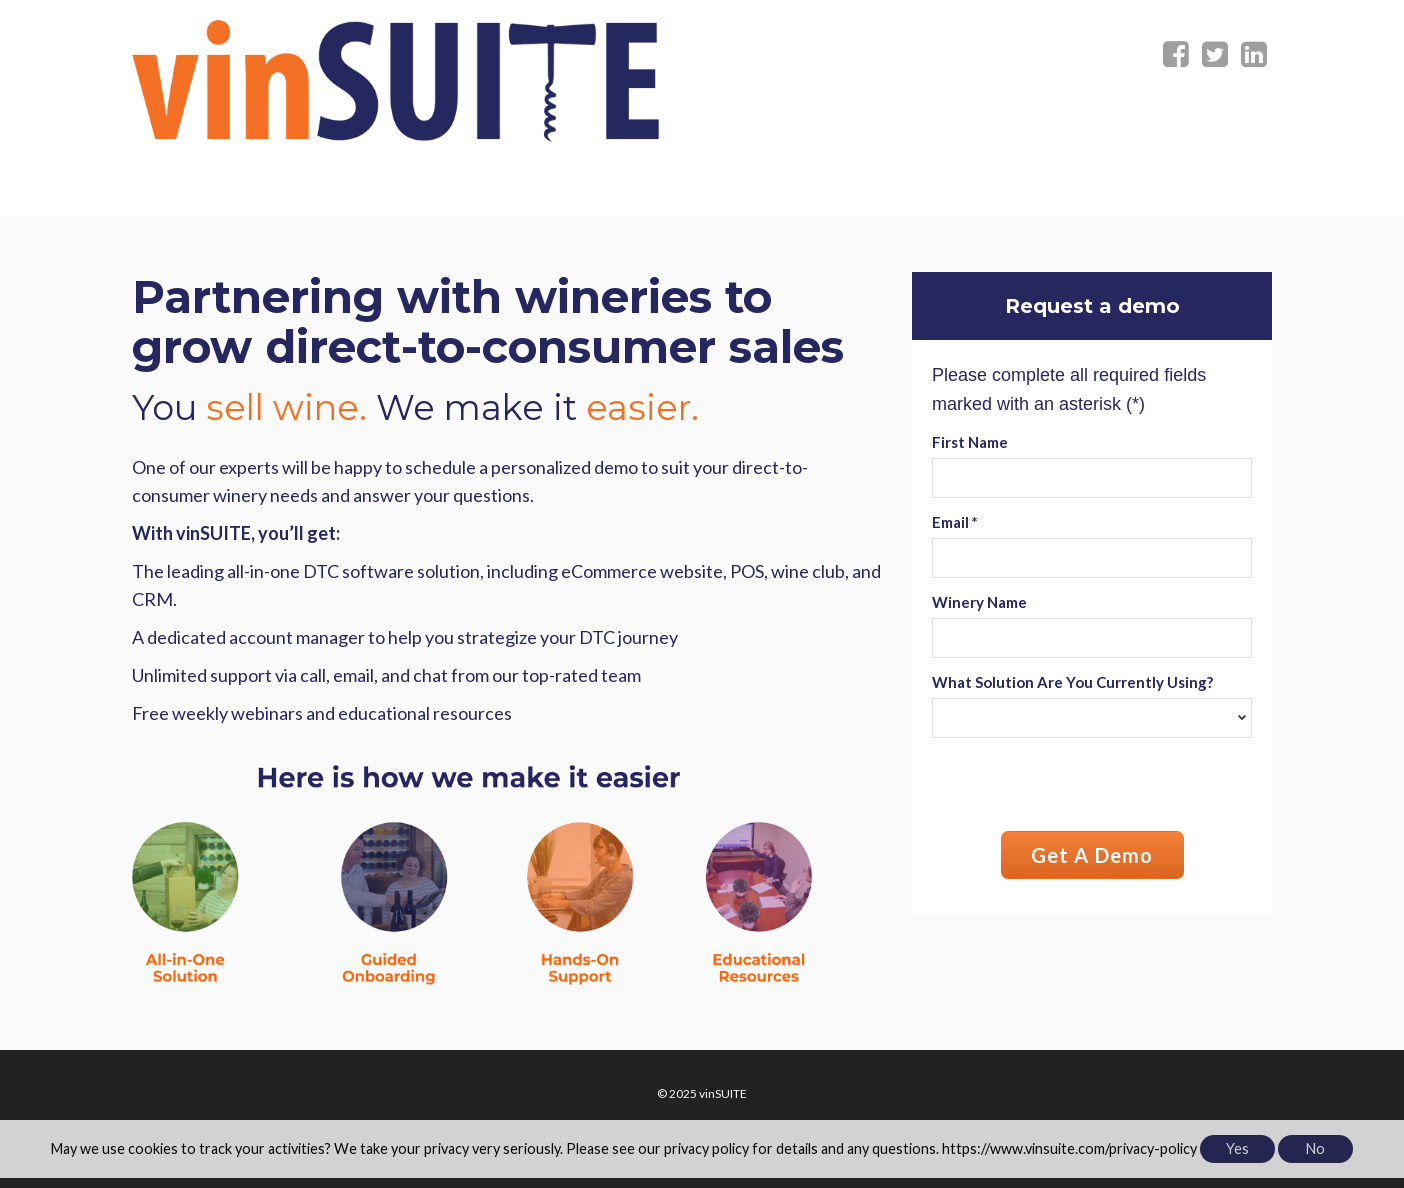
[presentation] (1084, 787)
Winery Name (979, 602)
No (1315, 1148)
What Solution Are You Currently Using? (1072, 682)
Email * (955, 522)
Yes (1237, 1148)
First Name (970, 442)
